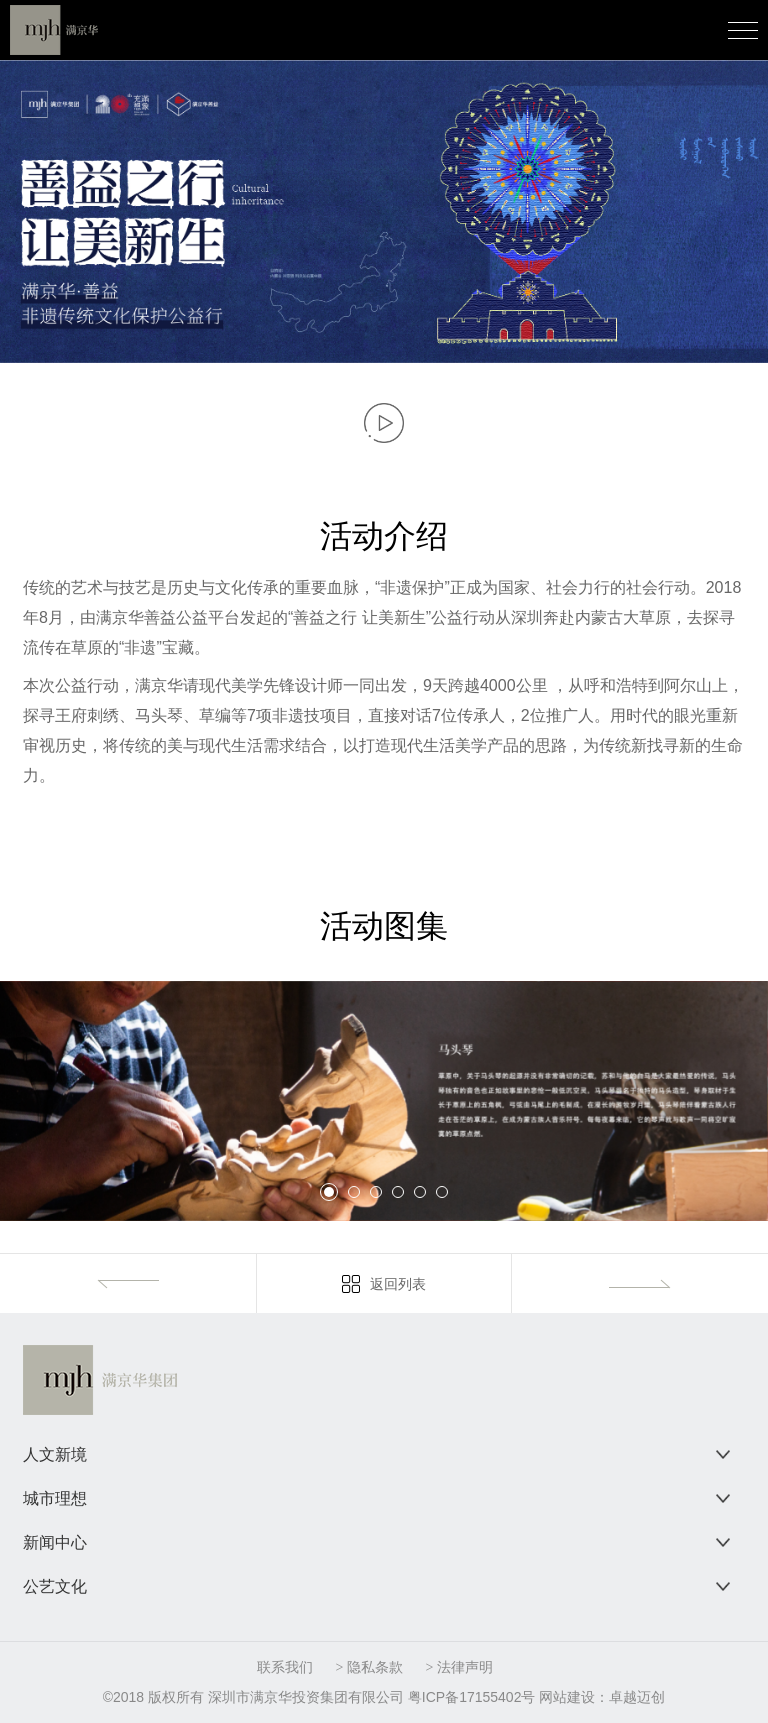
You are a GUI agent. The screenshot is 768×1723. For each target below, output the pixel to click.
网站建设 (567, 1697)
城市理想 (55, 1498)
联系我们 (285, 1667)
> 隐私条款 (369, 1667)
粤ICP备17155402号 (472, 1697)
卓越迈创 (637, 1697)
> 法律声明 (458, 1667)
